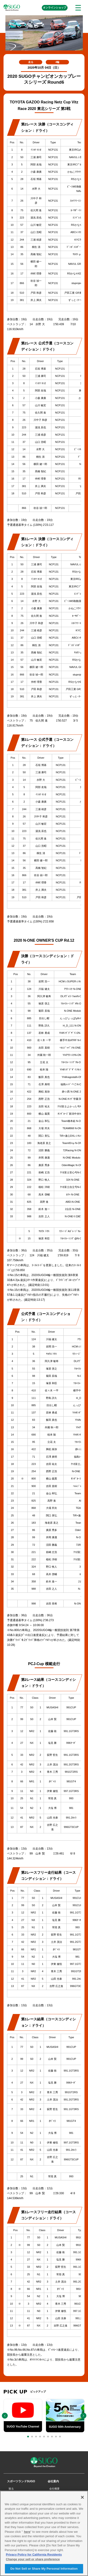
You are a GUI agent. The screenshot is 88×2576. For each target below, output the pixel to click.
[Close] (82, 2499)
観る (11, 2488)
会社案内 (53, 2481)
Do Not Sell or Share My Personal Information (44, 2570)
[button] (28, 2436)
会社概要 (54, 2488)
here (27, 2533)
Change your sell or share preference (33, 2561)
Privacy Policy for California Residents (34, 2556)
